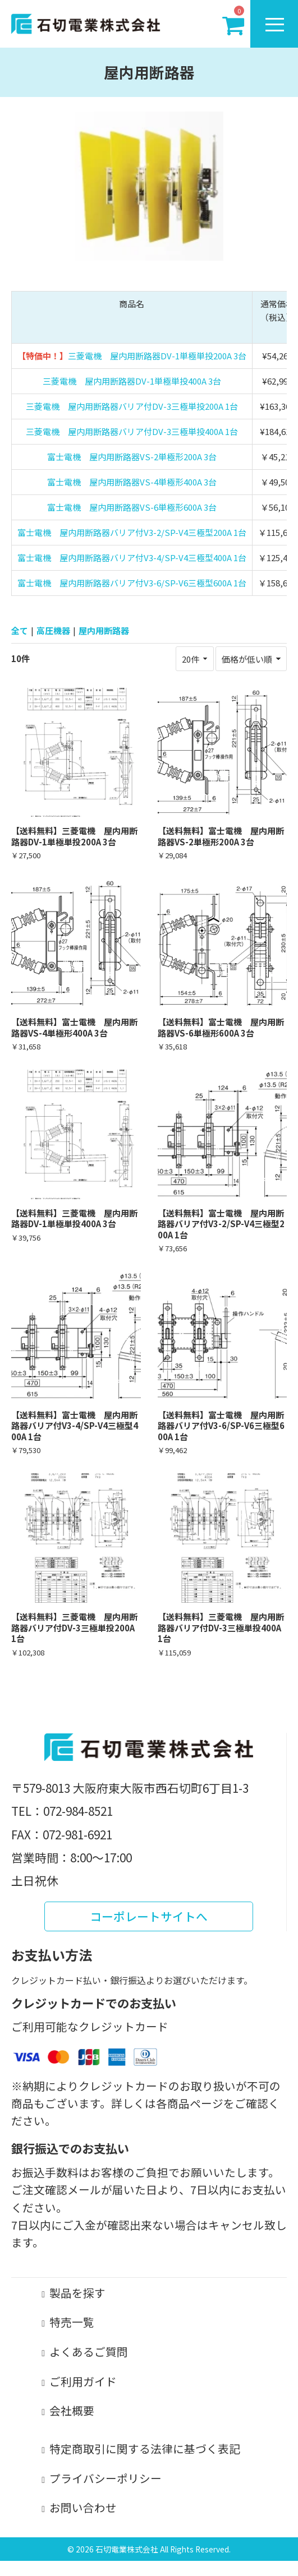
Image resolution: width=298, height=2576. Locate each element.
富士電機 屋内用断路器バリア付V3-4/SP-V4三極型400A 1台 (131, 557)
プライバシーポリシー (105, 2478)
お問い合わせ (83, 2507)
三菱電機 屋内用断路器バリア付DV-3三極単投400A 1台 (132, 431)
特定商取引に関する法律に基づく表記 (144, 2448)
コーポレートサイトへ (149, 1916)
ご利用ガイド (83, 2381)
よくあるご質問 (88, 2351)
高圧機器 (53, 630)
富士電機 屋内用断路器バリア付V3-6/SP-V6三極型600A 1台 (131, 583)
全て (19, 630)
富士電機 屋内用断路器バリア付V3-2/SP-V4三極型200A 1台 (131, 532)
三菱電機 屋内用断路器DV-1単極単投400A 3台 (132, 381)
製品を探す (77, 2292)
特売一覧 (71, 2322)
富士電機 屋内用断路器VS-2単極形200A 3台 (132, 457)
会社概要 (71, 2410)
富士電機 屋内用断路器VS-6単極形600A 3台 (132, 507)
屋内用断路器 (104, 630)
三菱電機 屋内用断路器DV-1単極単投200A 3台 (157, 356)
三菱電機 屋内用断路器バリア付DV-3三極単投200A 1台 (132, 406)
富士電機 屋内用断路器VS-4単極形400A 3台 (132, 482)
